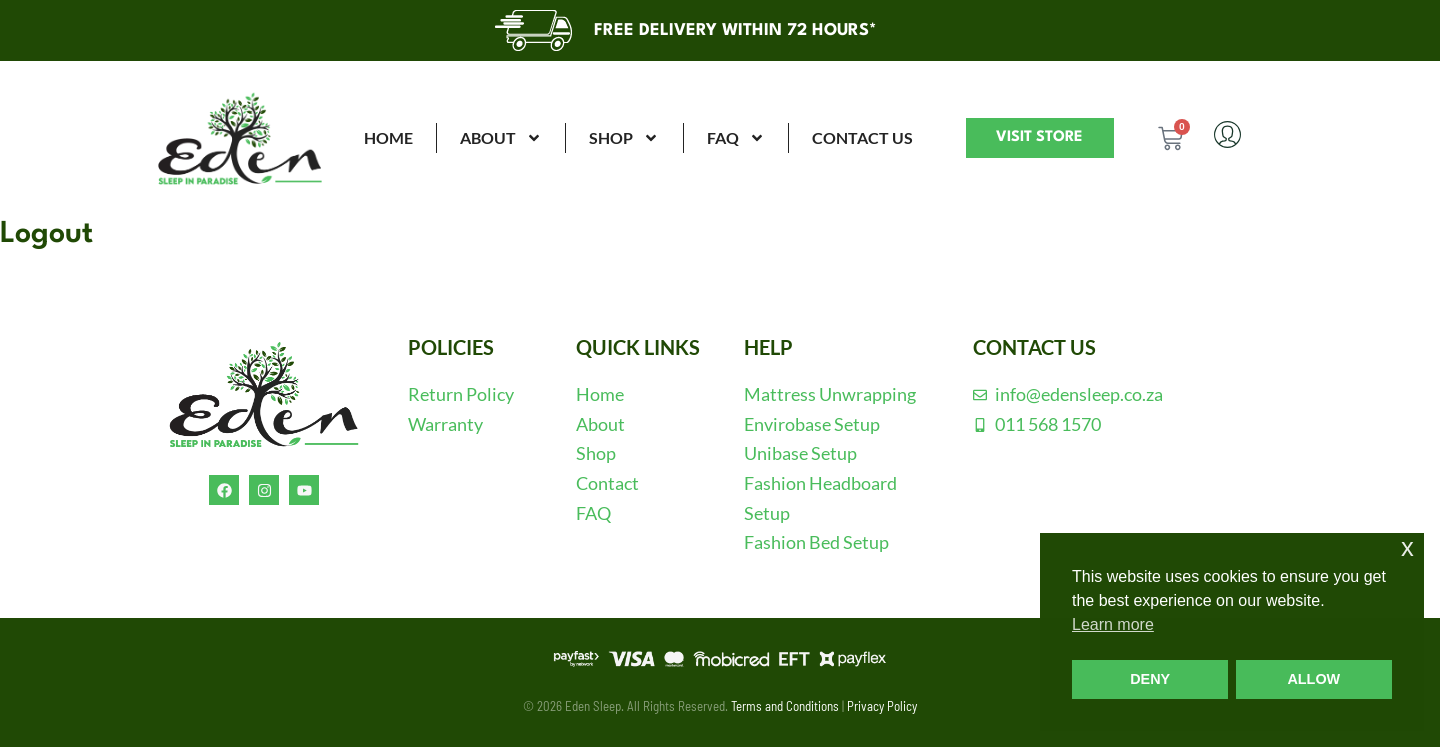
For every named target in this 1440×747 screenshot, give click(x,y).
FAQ (736, 138)
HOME (388, 137)
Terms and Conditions (785, 706)
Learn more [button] (1113, 624)
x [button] (1407, 547)
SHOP (624, 138)
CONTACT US (862, 137)
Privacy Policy (882, 706)
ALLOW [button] (1313, 679)
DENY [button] (1150, 679)
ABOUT (501, 138)
